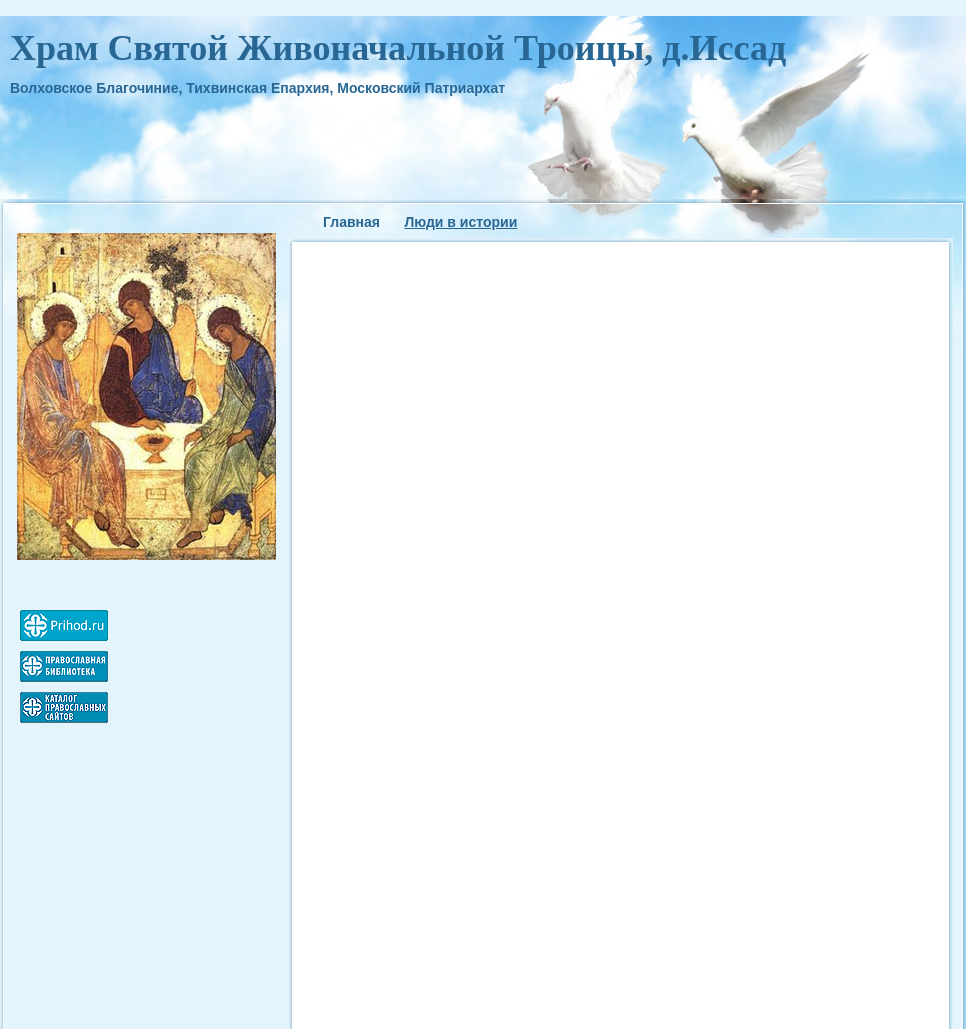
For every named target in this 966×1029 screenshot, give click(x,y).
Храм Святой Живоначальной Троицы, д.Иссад (398, 48)
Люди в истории (460, 222)
